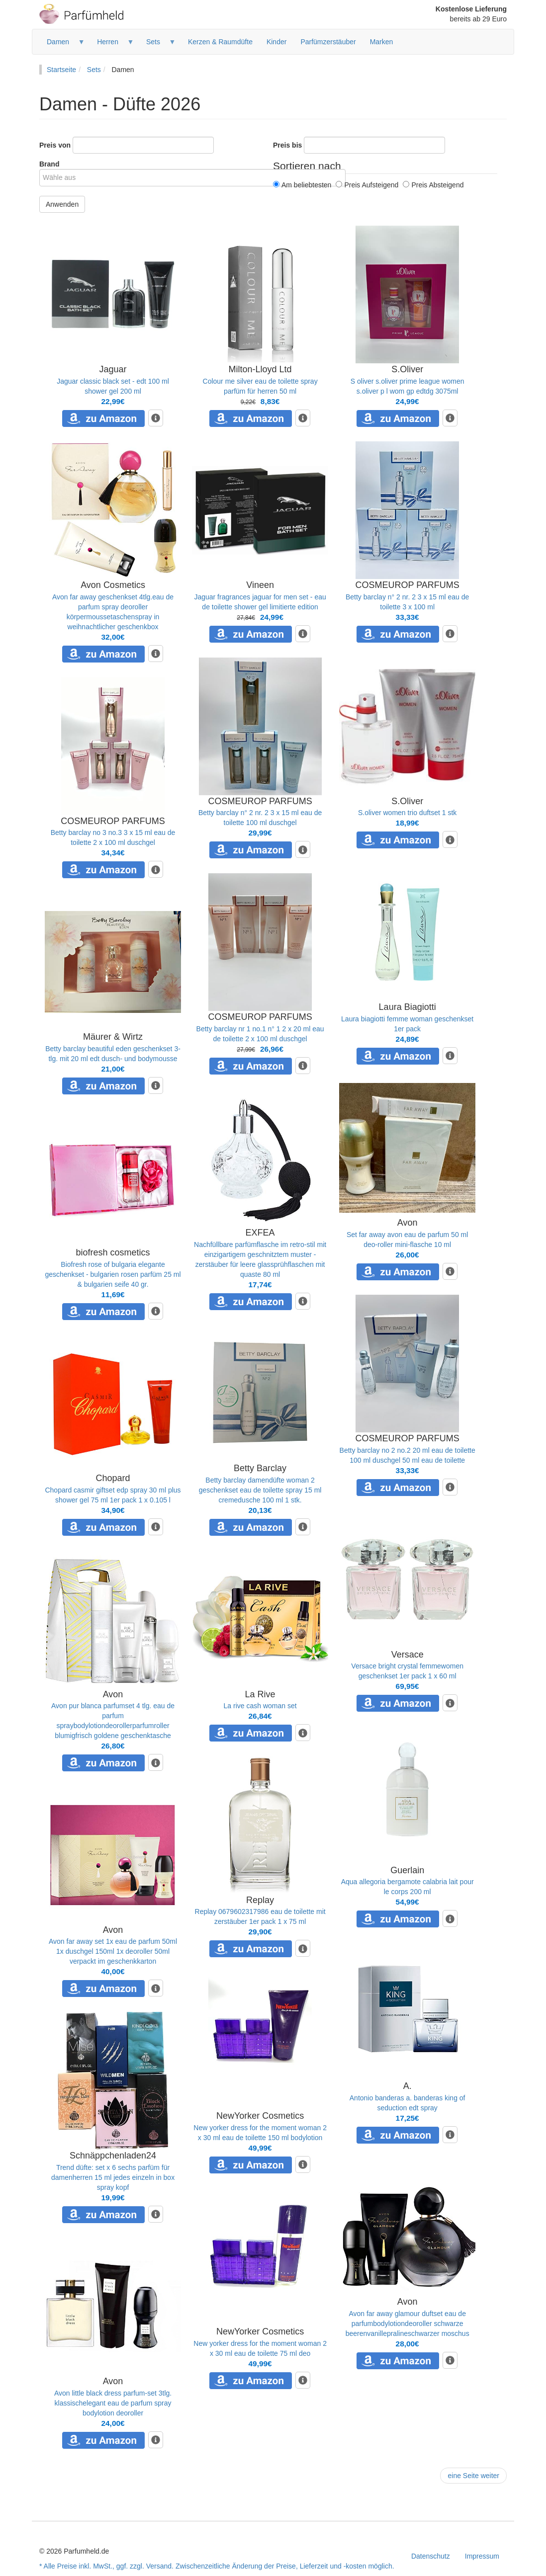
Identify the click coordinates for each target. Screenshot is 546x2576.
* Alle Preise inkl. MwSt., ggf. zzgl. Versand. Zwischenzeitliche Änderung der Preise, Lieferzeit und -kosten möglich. (216, 2566)
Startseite (61, 70)
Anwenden (62, 204)
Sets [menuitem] (157, 45)
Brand (49, 164)
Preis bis (287, 145)
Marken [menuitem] (381, 42)
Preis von (55, 145)
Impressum (482, 2556)
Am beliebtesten (302, 185)
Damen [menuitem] (62, 45)
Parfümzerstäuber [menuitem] (328, 42)
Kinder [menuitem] (276, 42)
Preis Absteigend (433, 185)
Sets (94, 70)
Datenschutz (430, 2556)
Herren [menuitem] (112, 45)
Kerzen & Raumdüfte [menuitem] (220, 42)
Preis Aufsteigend (367, 185)
